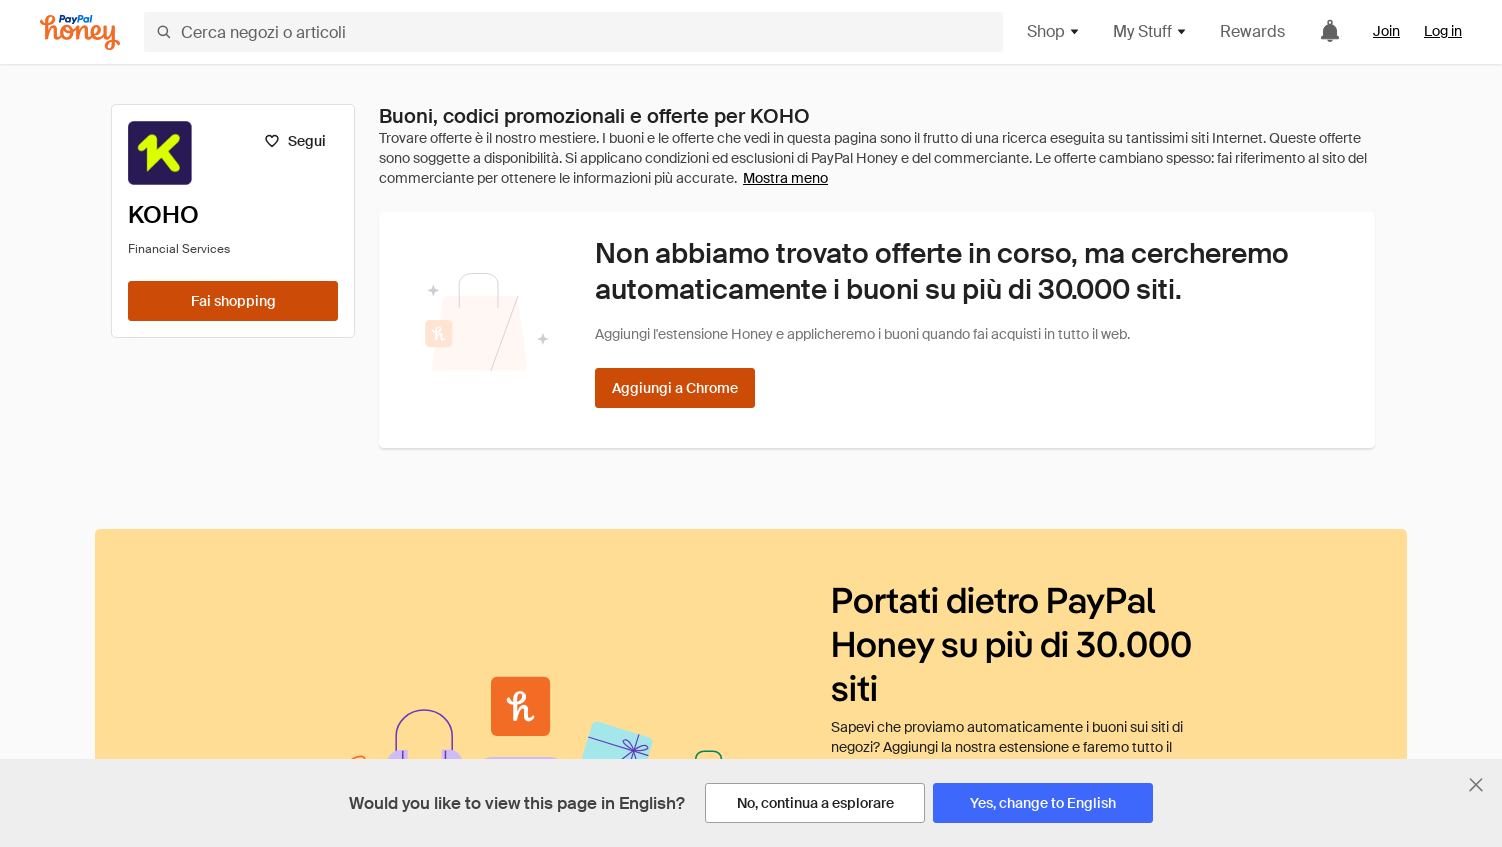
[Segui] (294, 141)
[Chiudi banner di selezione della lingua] (1476, 785)
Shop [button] (1054, 31)
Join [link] (1386, 31)
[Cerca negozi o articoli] (573, 32)
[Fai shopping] (233, 301)
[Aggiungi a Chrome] (675, 388)
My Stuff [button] (1150, 31)
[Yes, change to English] (1043, 803)
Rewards (1252, 31)
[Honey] (80, 32)
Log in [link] (1443, 31)
